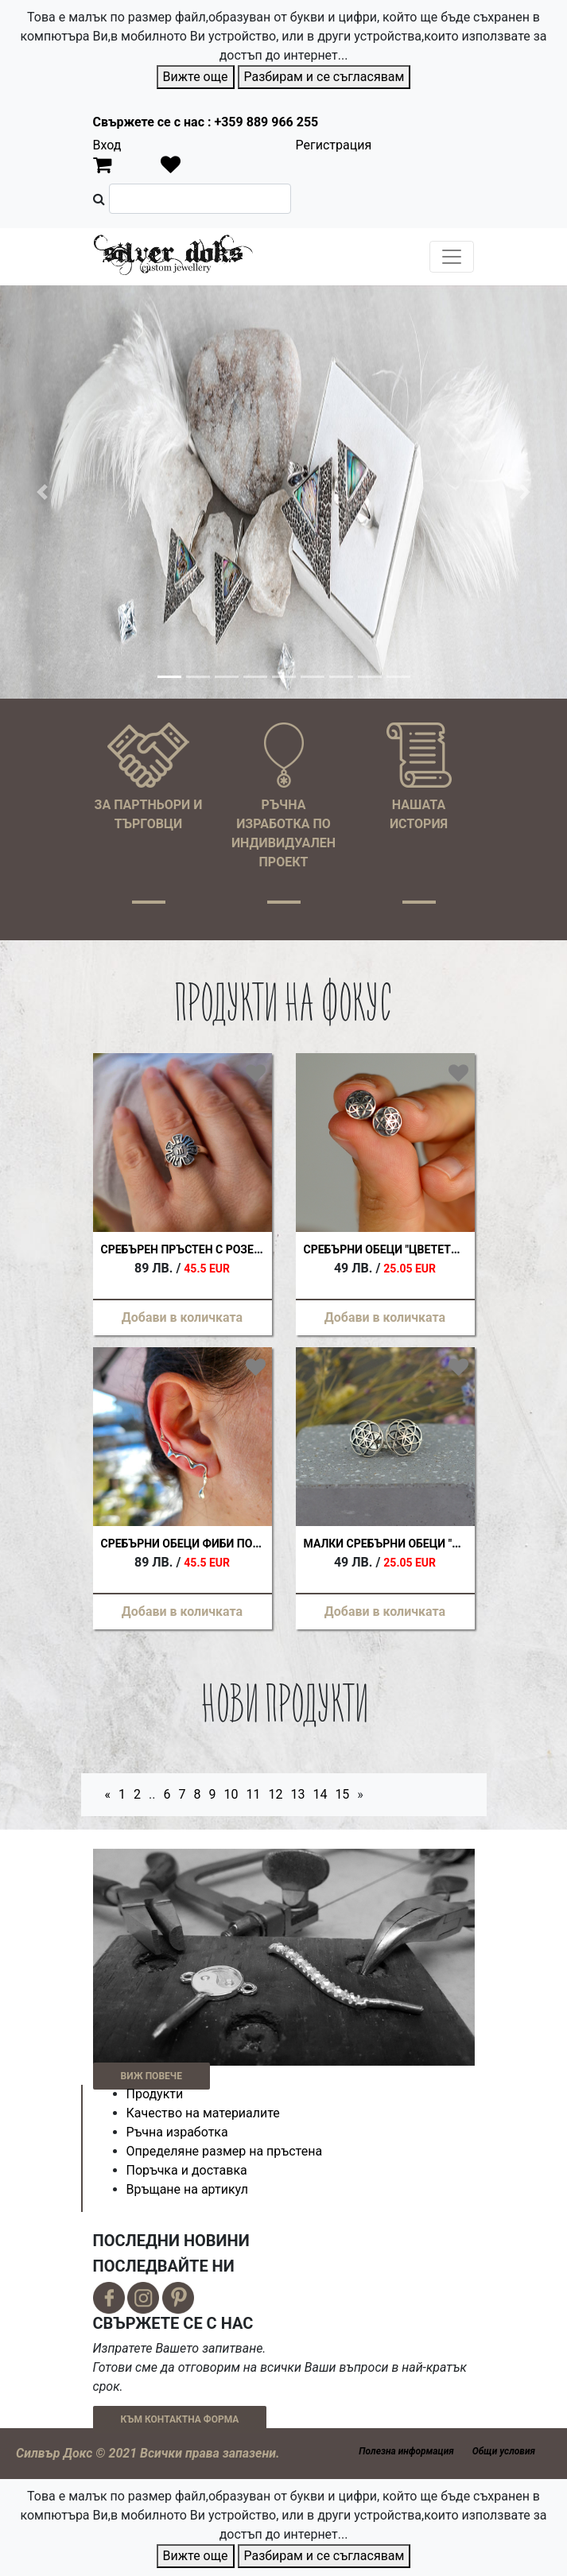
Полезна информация (406, 2451)
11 (253, 1794)
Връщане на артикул (187, 2189)
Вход (107, 145)
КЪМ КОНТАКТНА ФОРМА (180, 2419)
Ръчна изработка (177, 2132)
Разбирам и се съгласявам (324, 76)
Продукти (155, 2093)
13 (297, 1794)
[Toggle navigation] (451, 257)
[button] (42, 492)
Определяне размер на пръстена (224, 2151)
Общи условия (503, 2451)
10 (230, 1794)
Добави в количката (182, 1317)
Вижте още (195, 76)
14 (320, 1794)
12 (275, 1794)
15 (342, 1794)
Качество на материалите (203, 2113)
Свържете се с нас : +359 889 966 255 (206, 122)
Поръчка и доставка (186, 2170)
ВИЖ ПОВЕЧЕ (151, 2076)
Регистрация (334, 145)
